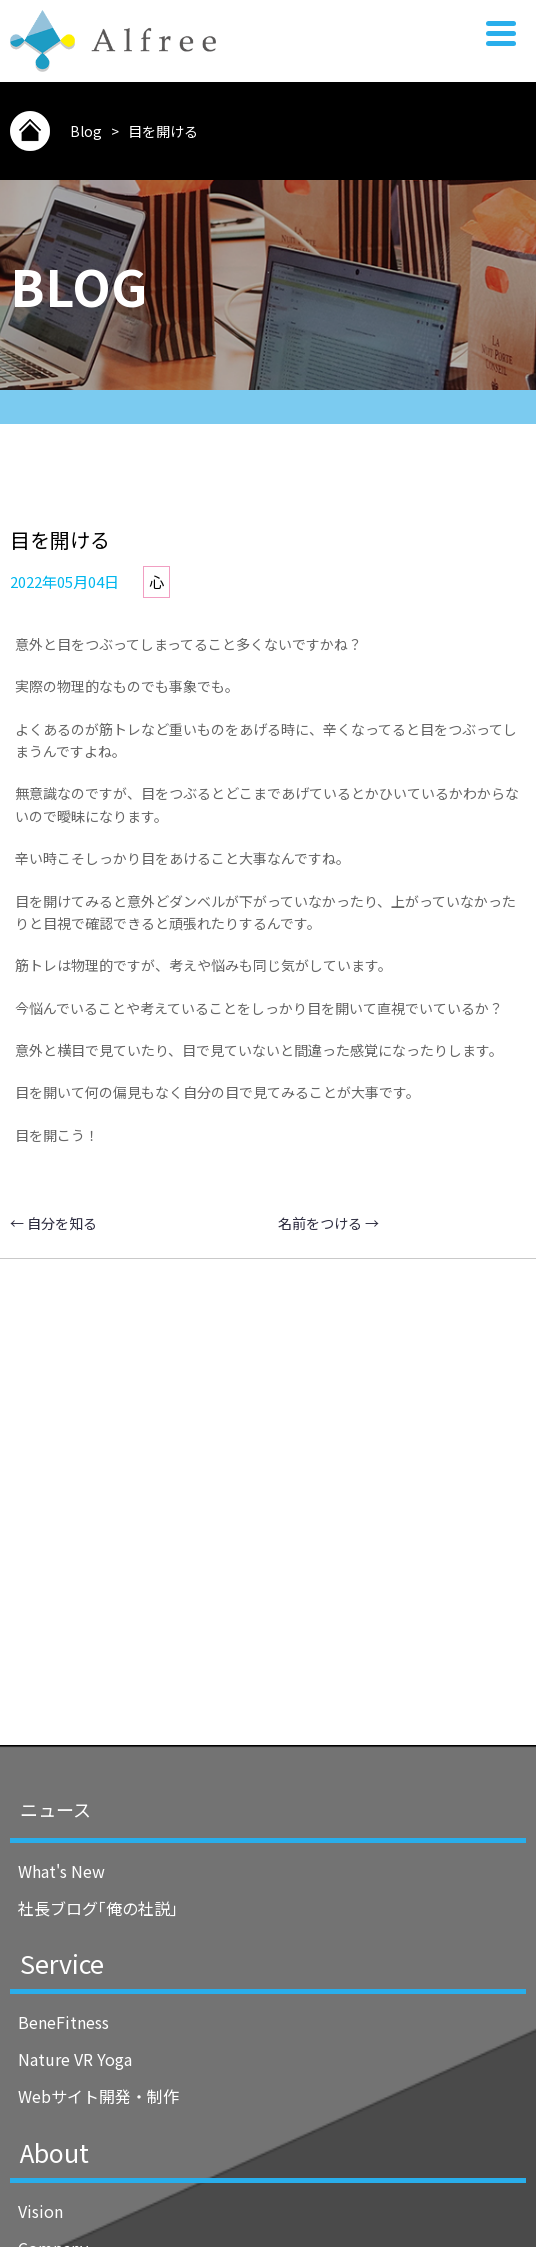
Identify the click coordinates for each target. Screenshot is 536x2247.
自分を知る (53, 1223)
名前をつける (328, 1223)
